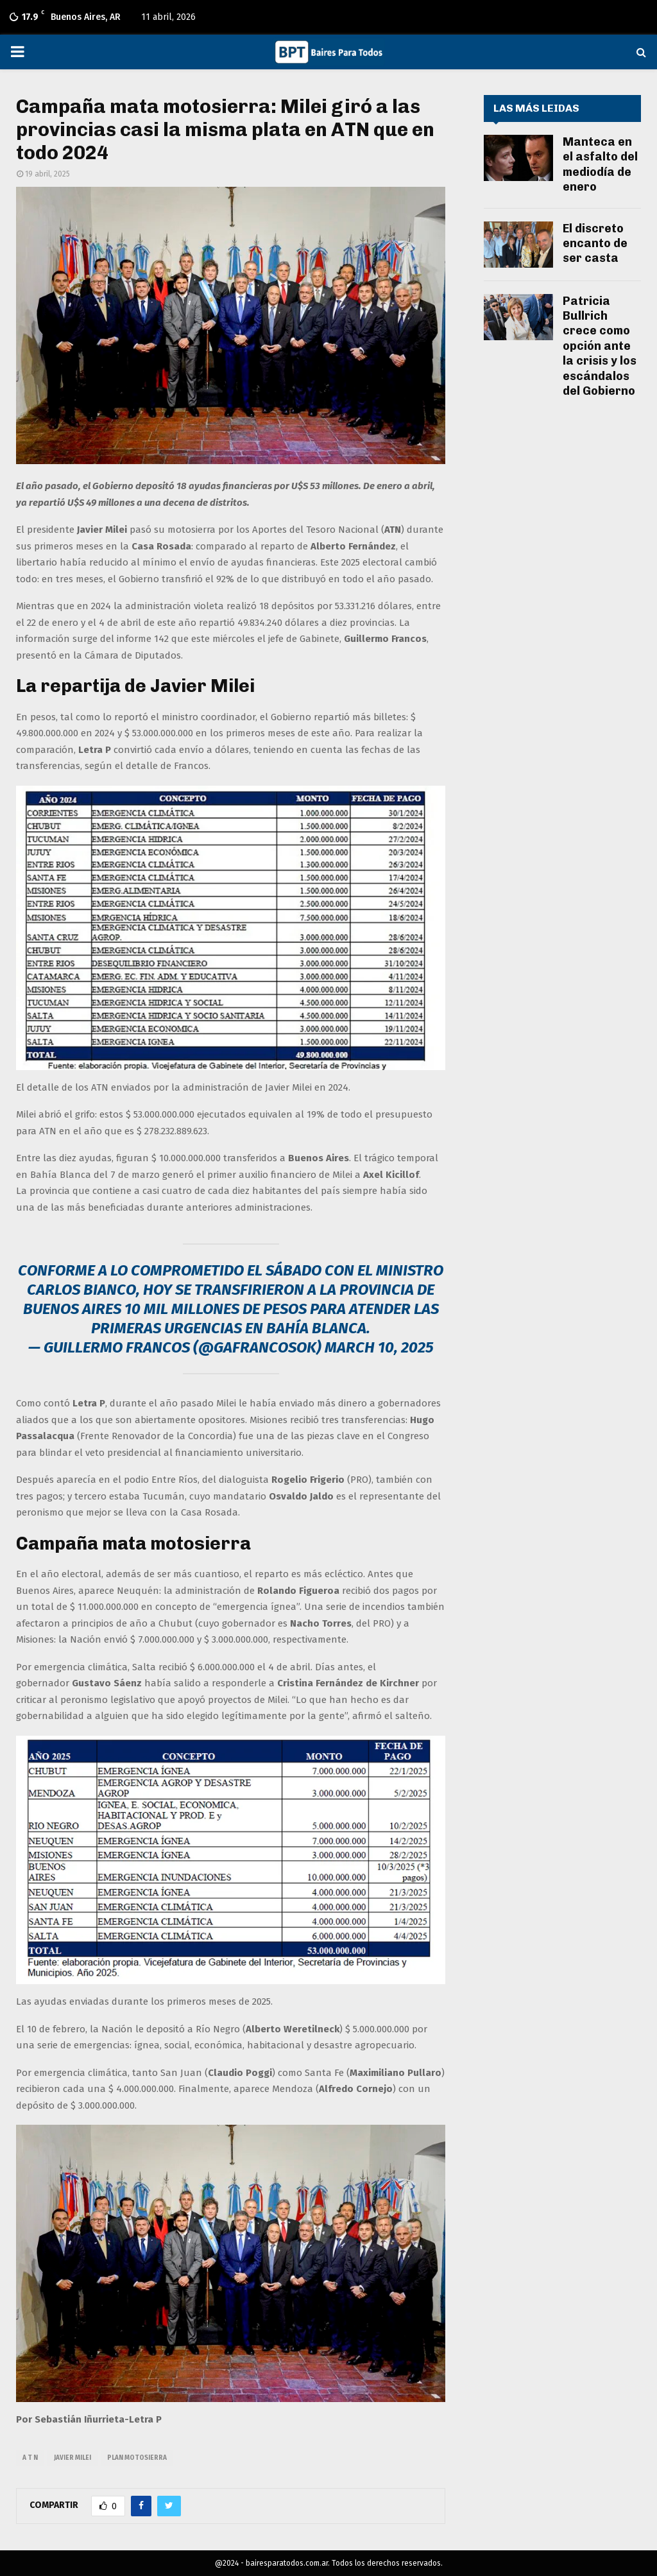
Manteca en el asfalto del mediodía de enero (600, 164)
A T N (30, 2458)
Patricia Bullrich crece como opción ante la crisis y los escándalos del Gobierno (599, 346)
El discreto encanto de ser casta (595, 243)
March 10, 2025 (379, 1347)
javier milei (72, 2458)
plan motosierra (137, 2458)
